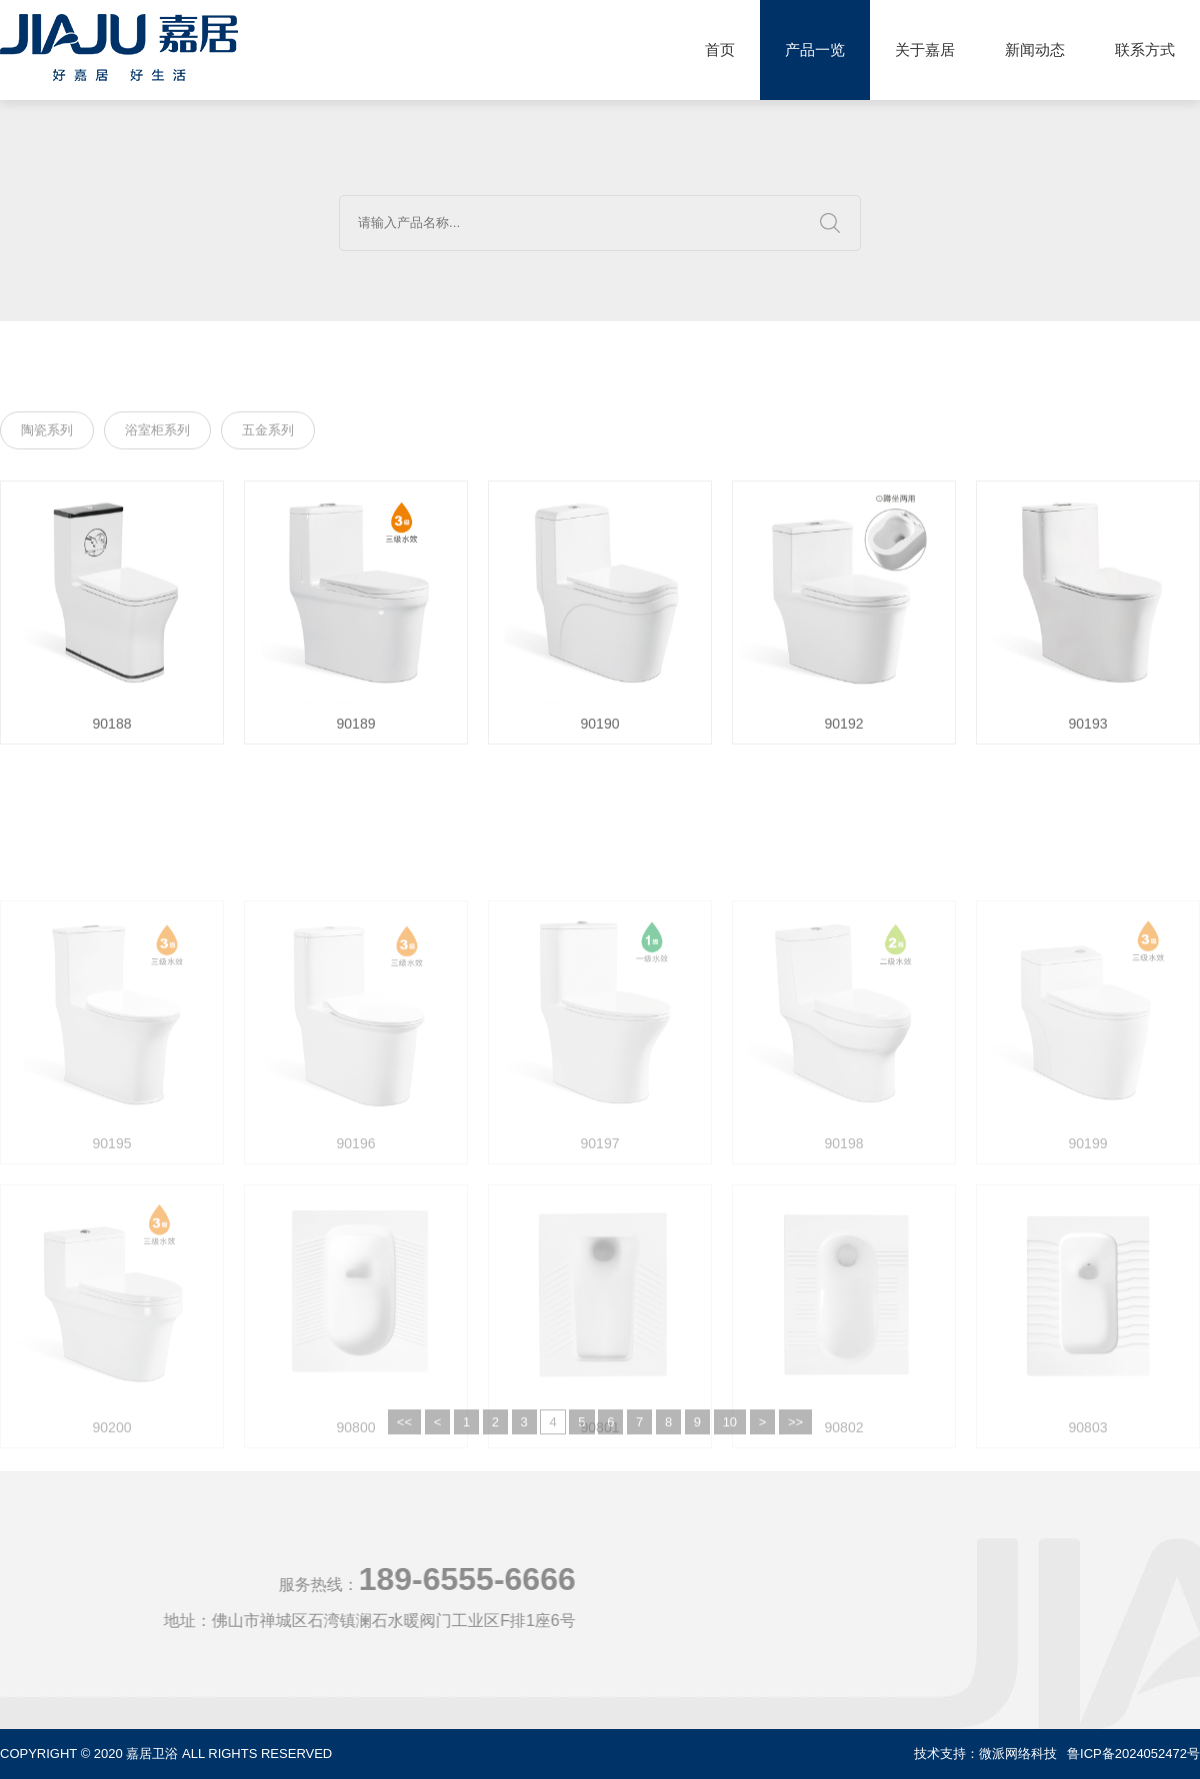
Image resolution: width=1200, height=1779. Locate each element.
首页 (720, 49)
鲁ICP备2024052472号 (1133, 1753)
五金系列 (268, 433)
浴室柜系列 (157, 433)
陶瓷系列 (47, 433)
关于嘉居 (925, 49)
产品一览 (815, 50)
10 (730, 1448)
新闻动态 (1035, 49)
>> (795, 1448)
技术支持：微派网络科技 (985, 1753)
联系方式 (1145, 49)
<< (404, 1448)
